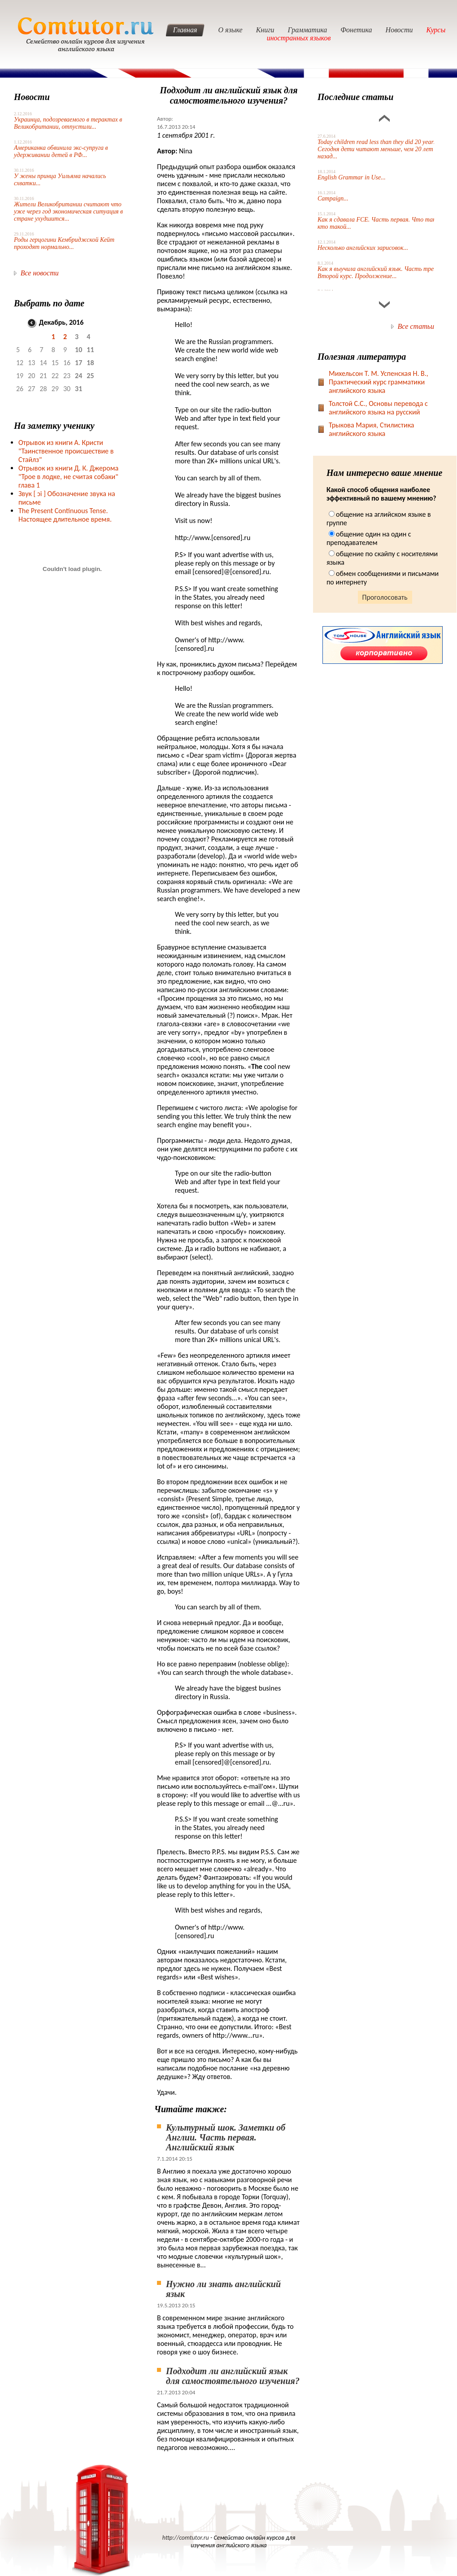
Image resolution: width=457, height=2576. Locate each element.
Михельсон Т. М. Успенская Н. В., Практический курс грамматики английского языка (378, 382)
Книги (265, 30)
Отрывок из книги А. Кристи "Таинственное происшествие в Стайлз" (65, 451)
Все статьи (416, 326)
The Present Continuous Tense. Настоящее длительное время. (65, 514)
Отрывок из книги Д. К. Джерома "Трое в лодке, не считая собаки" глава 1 (68, 476)
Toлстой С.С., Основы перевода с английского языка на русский (378, 407)
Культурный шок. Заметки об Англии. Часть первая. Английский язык (225, 2137)
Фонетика (356, 30)
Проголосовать (385, 597)
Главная (185, 30)
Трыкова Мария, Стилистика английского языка (371, 429)
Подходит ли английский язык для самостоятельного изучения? (233, 2376)
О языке (230, 30)
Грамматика (307, 30)
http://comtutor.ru (185, 2537)
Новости (399, 30)
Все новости (40, 273)
